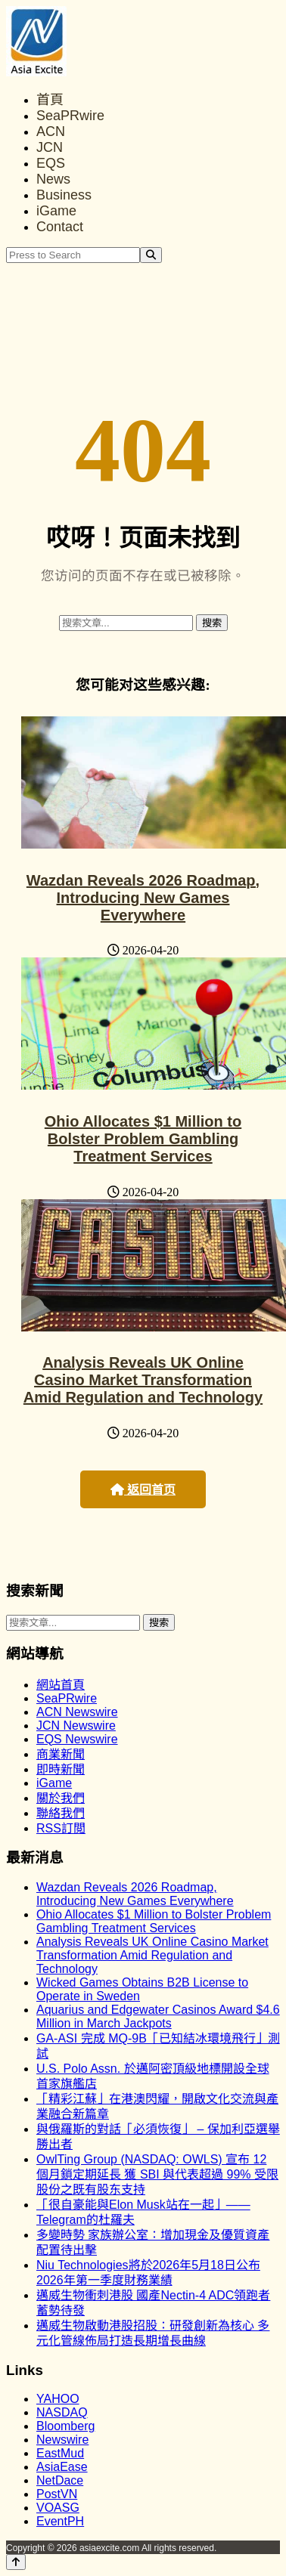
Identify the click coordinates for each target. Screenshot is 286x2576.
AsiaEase (62, 2466)
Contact (59, 226)
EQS (50, 163)
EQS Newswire (77, 1739)
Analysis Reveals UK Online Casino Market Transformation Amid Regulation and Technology (143, 1380)
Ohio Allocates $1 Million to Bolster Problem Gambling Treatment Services (143, 1138)
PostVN (56, 2494)
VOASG (57, 2507)
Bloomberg (65, 2426)
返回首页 (143, 1489)
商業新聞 (60, 1754)
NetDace (59, 2480)
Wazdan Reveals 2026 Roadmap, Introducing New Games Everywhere (143, 897)
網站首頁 (60, 1684)
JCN (49, 147)
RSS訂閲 (60, 1828)
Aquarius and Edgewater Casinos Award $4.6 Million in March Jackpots (158, 2016)
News (53, 179)
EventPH (60, 2521)
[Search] (151, 255)
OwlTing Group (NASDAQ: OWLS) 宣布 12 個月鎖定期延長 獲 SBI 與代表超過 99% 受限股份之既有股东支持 (157, 2174)
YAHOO (57, 2398)
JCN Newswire (76, 1725)
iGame (56, 210)
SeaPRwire (70, 115)
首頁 (50, 99)
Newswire (62, 2439)
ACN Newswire (77, 1711)
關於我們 (60, 1798)
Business (64, 195)
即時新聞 (60, 1769)
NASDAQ (62, 2412)
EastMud (60, 2453)
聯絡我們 (60, 1813)
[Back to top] (16, 2562)
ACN (50, 131)
